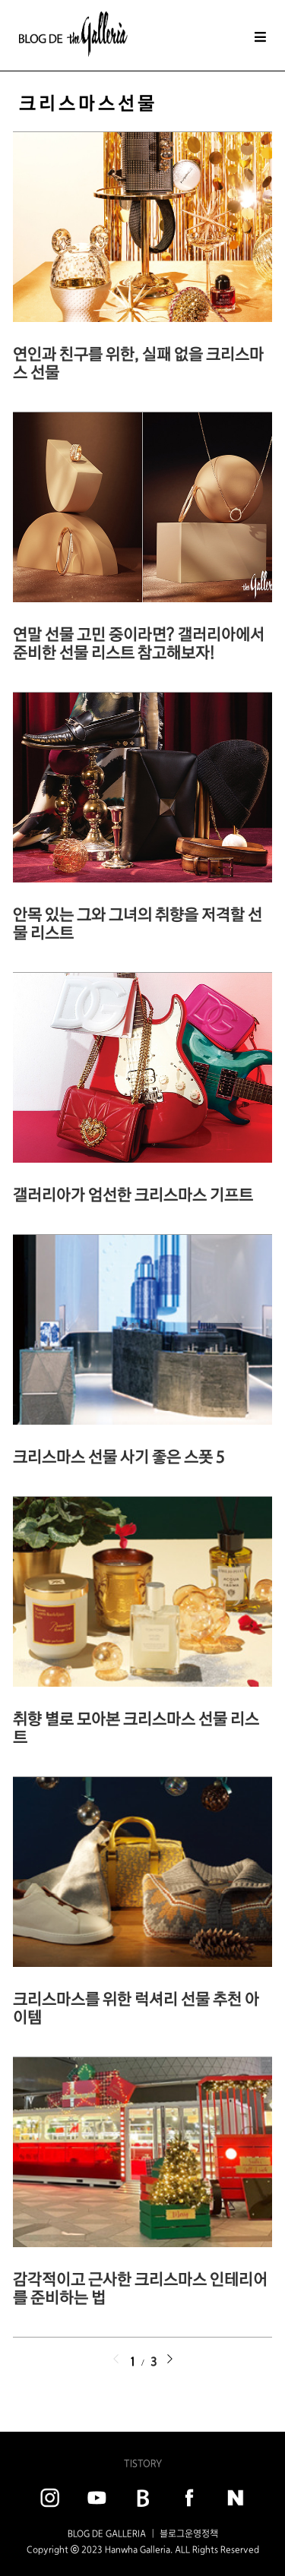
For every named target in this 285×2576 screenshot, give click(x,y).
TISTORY (143, 2463)
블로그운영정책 (189, 2533)
